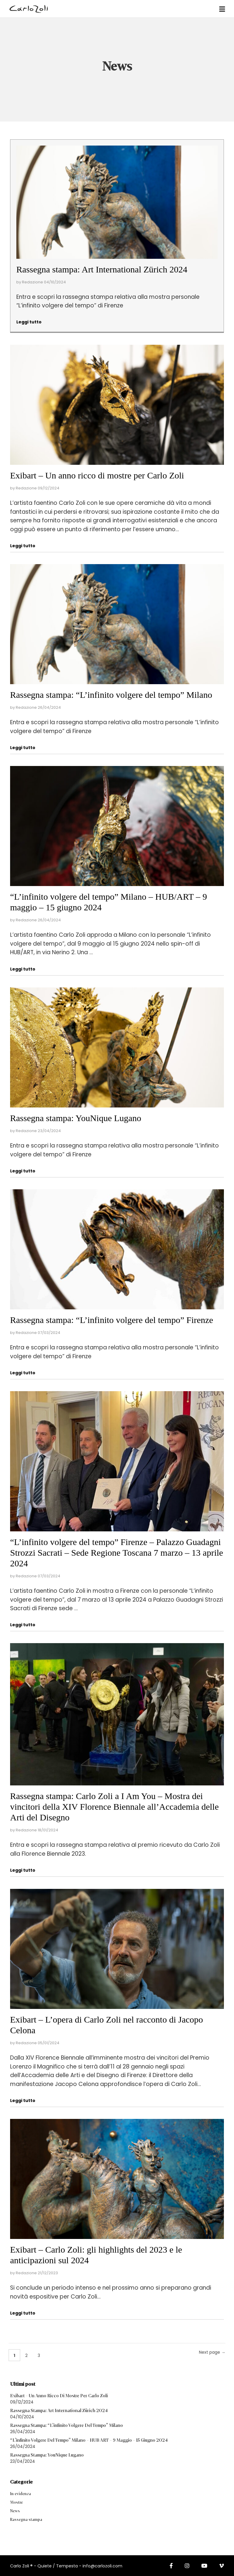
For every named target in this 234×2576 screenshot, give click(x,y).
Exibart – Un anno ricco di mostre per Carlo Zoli (97, 475)
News (15, 2511)
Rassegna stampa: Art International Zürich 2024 (101, 269)
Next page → (212, 2352)
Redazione (32, 282)
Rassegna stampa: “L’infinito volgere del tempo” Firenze (111, 1320)
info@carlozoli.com (102, 2566)
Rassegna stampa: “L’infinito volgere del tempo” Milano (111, 695)
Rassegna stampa (26, 2519)
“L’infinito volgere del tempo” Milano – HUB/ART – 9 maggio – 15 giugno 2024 (89, 2440)
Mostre (16, 2502)
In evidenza (20, 2494)
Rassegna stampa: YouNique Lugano (75, 1118)
